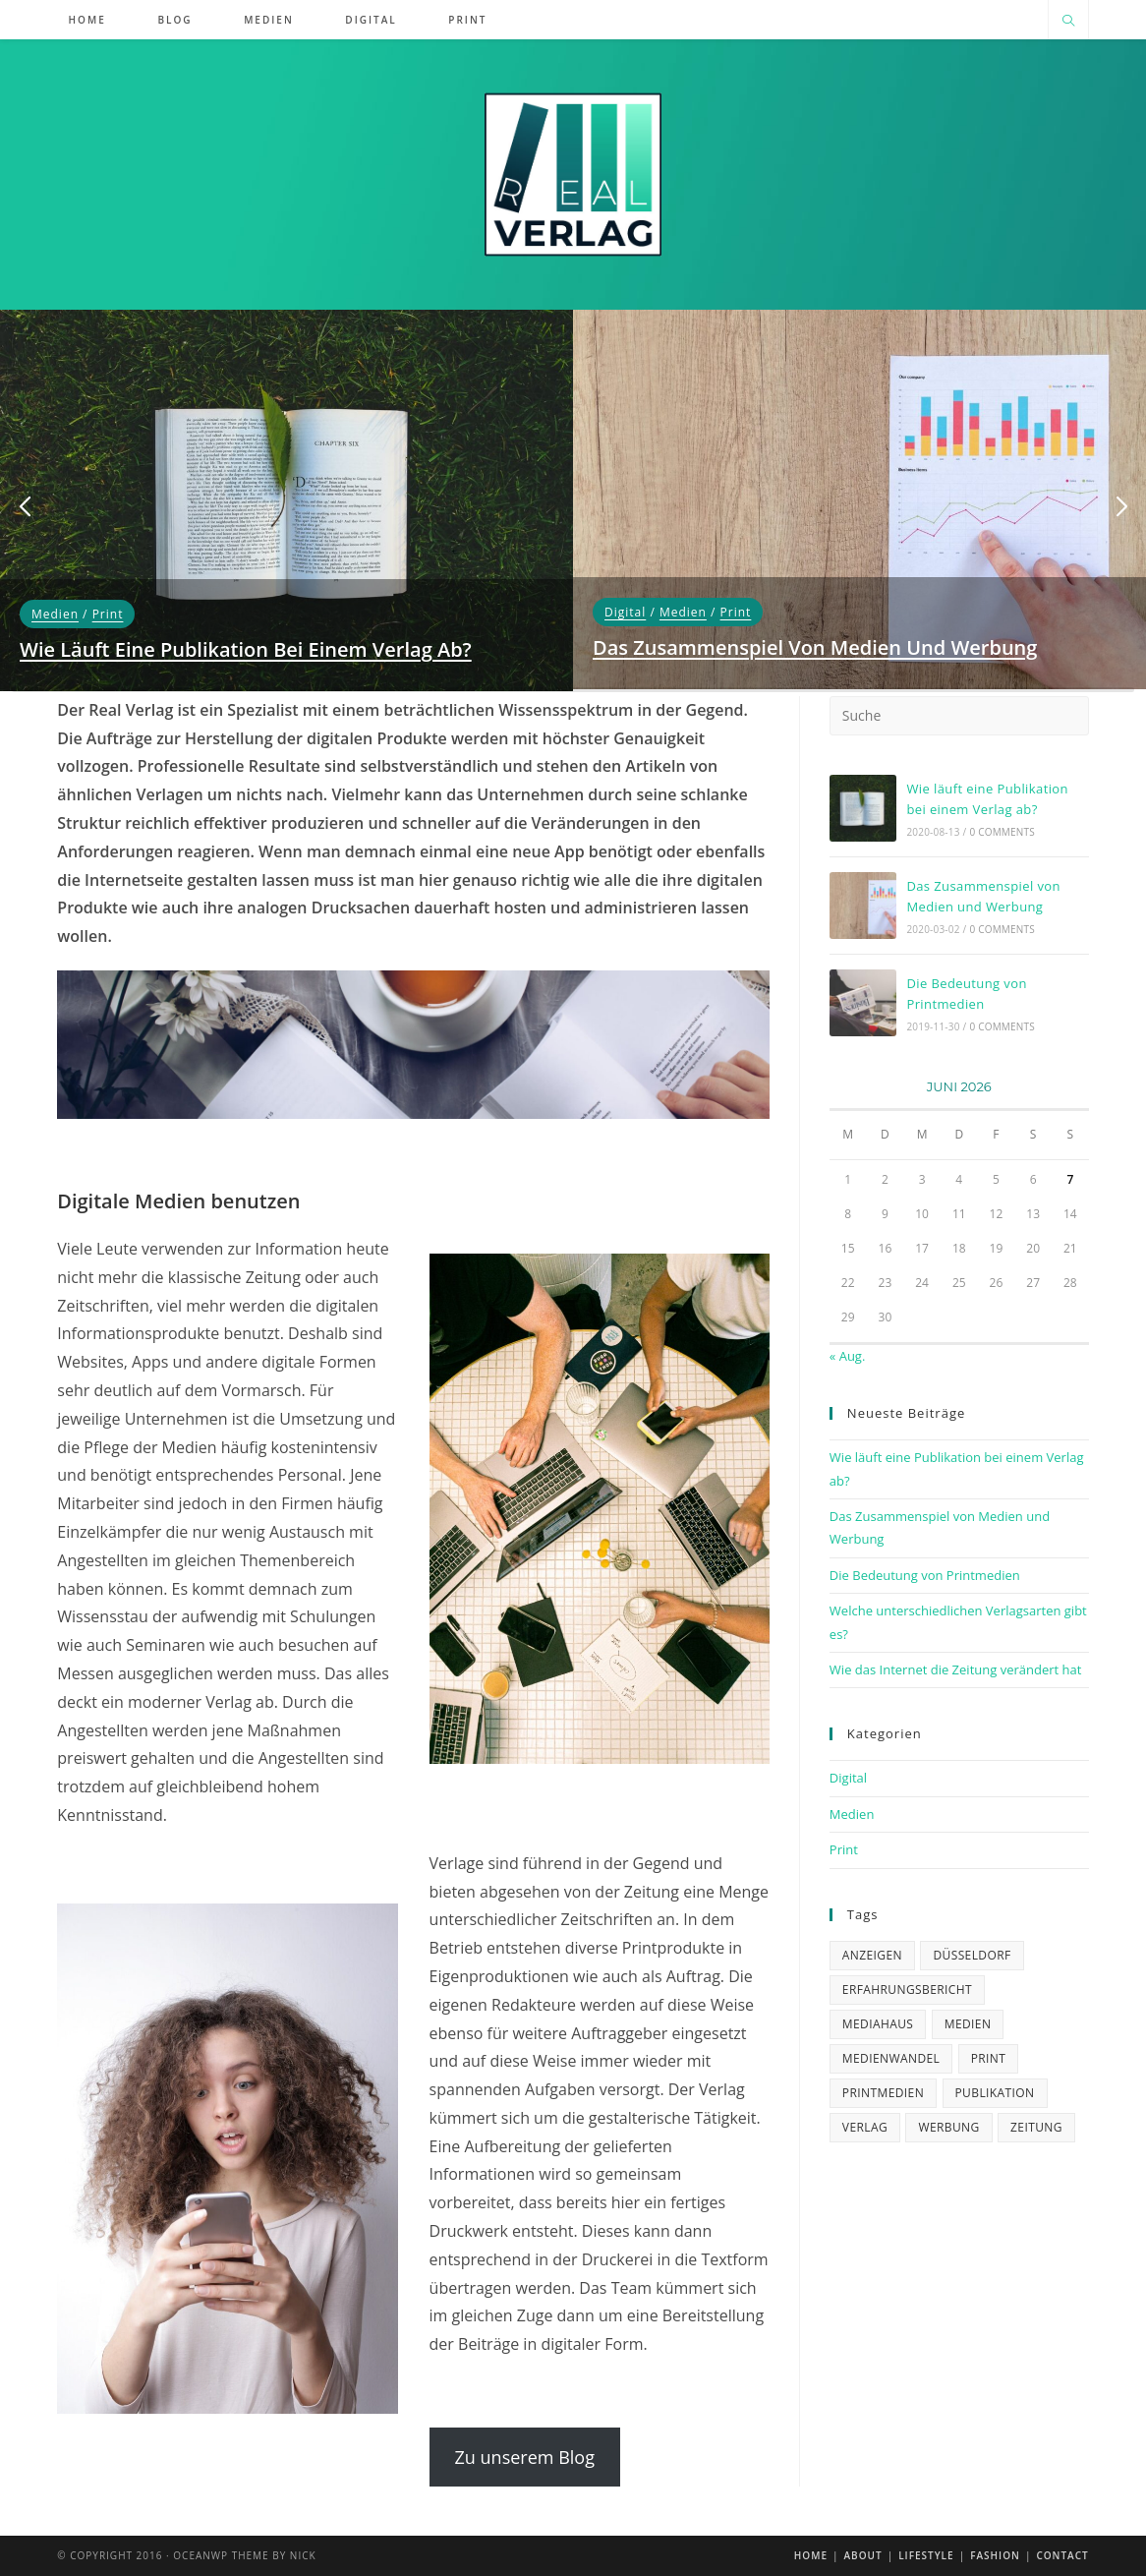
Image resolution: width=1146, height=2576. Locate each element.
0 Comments (1001, 832)
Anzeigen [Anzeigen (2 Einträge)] (872, 1955)
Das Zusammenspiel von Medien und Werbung (815, 647)
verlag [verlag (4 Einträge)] (865, 2127)
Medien (55, 614)
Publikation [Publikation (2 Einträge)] (995, 2092)
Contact (1062, 2555)
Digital (625, 612)
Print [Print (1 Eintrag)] (988, 2058)
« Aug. (848, 1356)
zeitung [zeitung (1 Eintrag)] (1036, 2127)
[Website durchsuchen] (1068, 21)
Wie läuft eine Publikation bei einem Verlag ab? (246, 649)
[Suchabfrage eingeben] (959, 715)
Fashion (995, 2555)
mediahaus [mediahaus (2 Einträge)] (877, 2024)
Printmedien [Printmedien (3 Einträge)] (883, 2092)
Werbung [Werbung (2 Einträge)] (948, 2127)
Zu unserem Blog (525, 2457)
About (862, 2555)
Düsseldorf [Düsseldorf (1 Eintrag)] (971, 1955)
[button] (24, 507)
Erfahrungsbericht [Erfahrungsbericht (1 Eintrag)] (907, 1989)
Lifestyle (925, 2555)
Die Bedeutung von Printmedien (925, 1575)
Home (811, 2555)
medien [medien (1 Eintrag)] (968, 2024)
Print (108, 614)
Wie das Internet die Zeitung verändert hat (956, 1669)
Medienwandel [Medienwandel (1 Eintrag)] (891, 2058)
